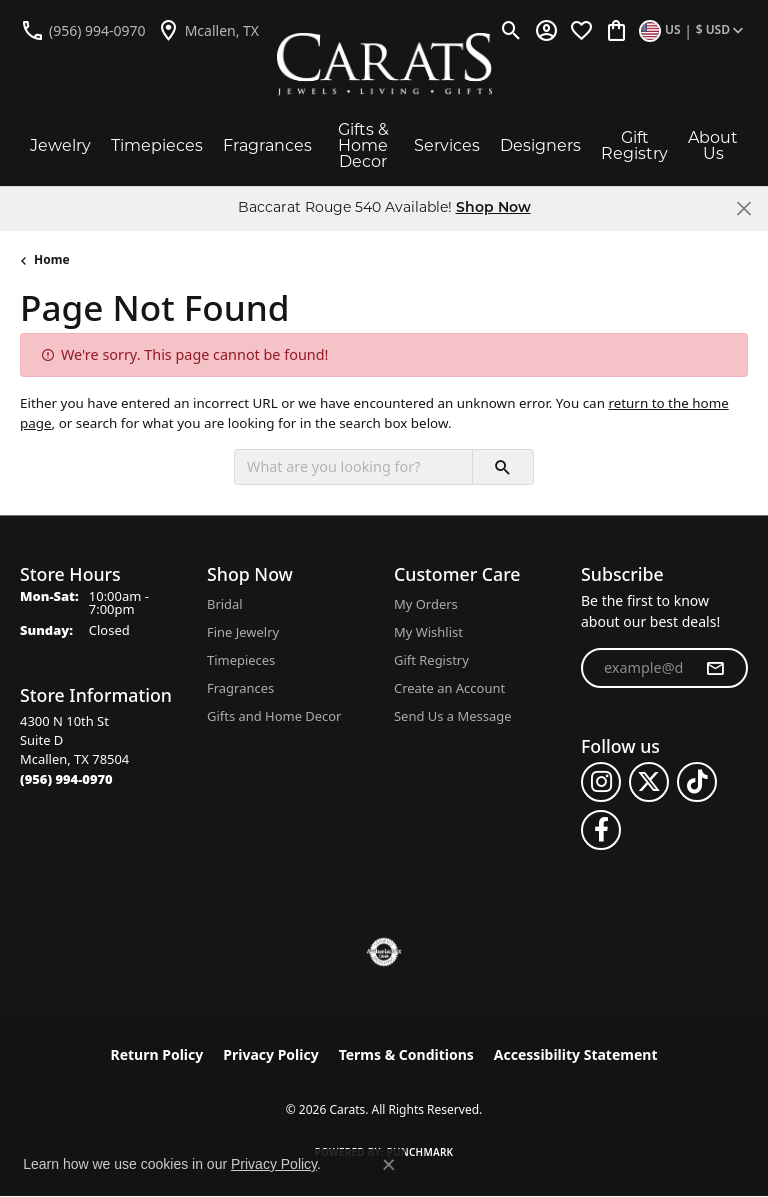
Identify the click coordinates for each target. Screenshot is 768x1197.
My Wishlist (428, 632)
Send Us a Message (452, 716)
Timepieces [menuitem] (241, 660)
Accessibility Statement (576, 1054)
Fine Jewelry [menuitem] (243, 632)
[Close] (743, 208)
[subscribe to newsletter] (715, 668)
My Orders (426, 604)
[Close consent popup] (389, 1165)
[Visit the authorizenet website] (384, 952)
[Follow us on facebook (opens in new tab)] (601, 830)
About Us (713, 145)
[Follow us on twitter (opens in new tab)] (649, 782)
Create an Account (449, 688)
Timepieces (157, 145)
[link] (83, 30)
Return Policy (157, 1054)
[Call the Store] (66, 779)
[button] (511, 30)
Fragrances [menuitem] (240, 688)
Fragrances (267, 145)
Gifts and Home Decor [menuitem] (274, 716)
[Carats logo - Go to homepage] (384, 64)
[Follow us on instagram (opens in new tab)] (601, 782)
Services (447, 145)
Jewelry (60, 145)
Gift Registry (634, 145)
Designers (540, 145)
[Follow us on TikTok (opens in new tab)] (697, 782)
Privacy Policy (270, 1054)
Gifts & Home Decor (363, 145)
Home (52, 259)
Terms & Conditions (406, 1054)
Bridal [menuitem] (225, 604)
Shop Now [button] (493, 208)
